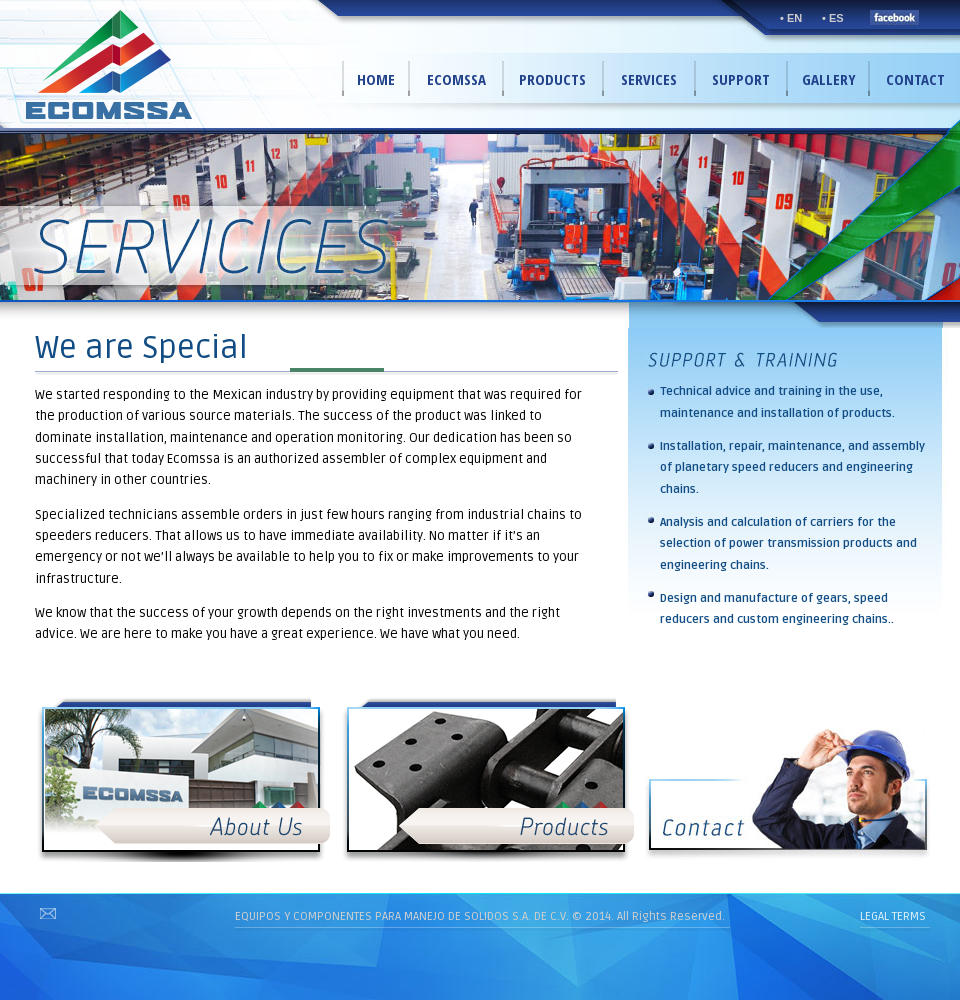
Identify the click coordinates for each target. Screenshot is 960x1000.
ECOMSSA (456, 79)
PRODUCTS (552, 79)
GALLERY (829, 79)
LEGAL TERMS (893, 916)
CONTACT (915, 79)
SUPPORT (741, 79)
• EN (791, 18)
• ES (833, 18)
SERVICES (649, 79)
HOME (376, 79)
